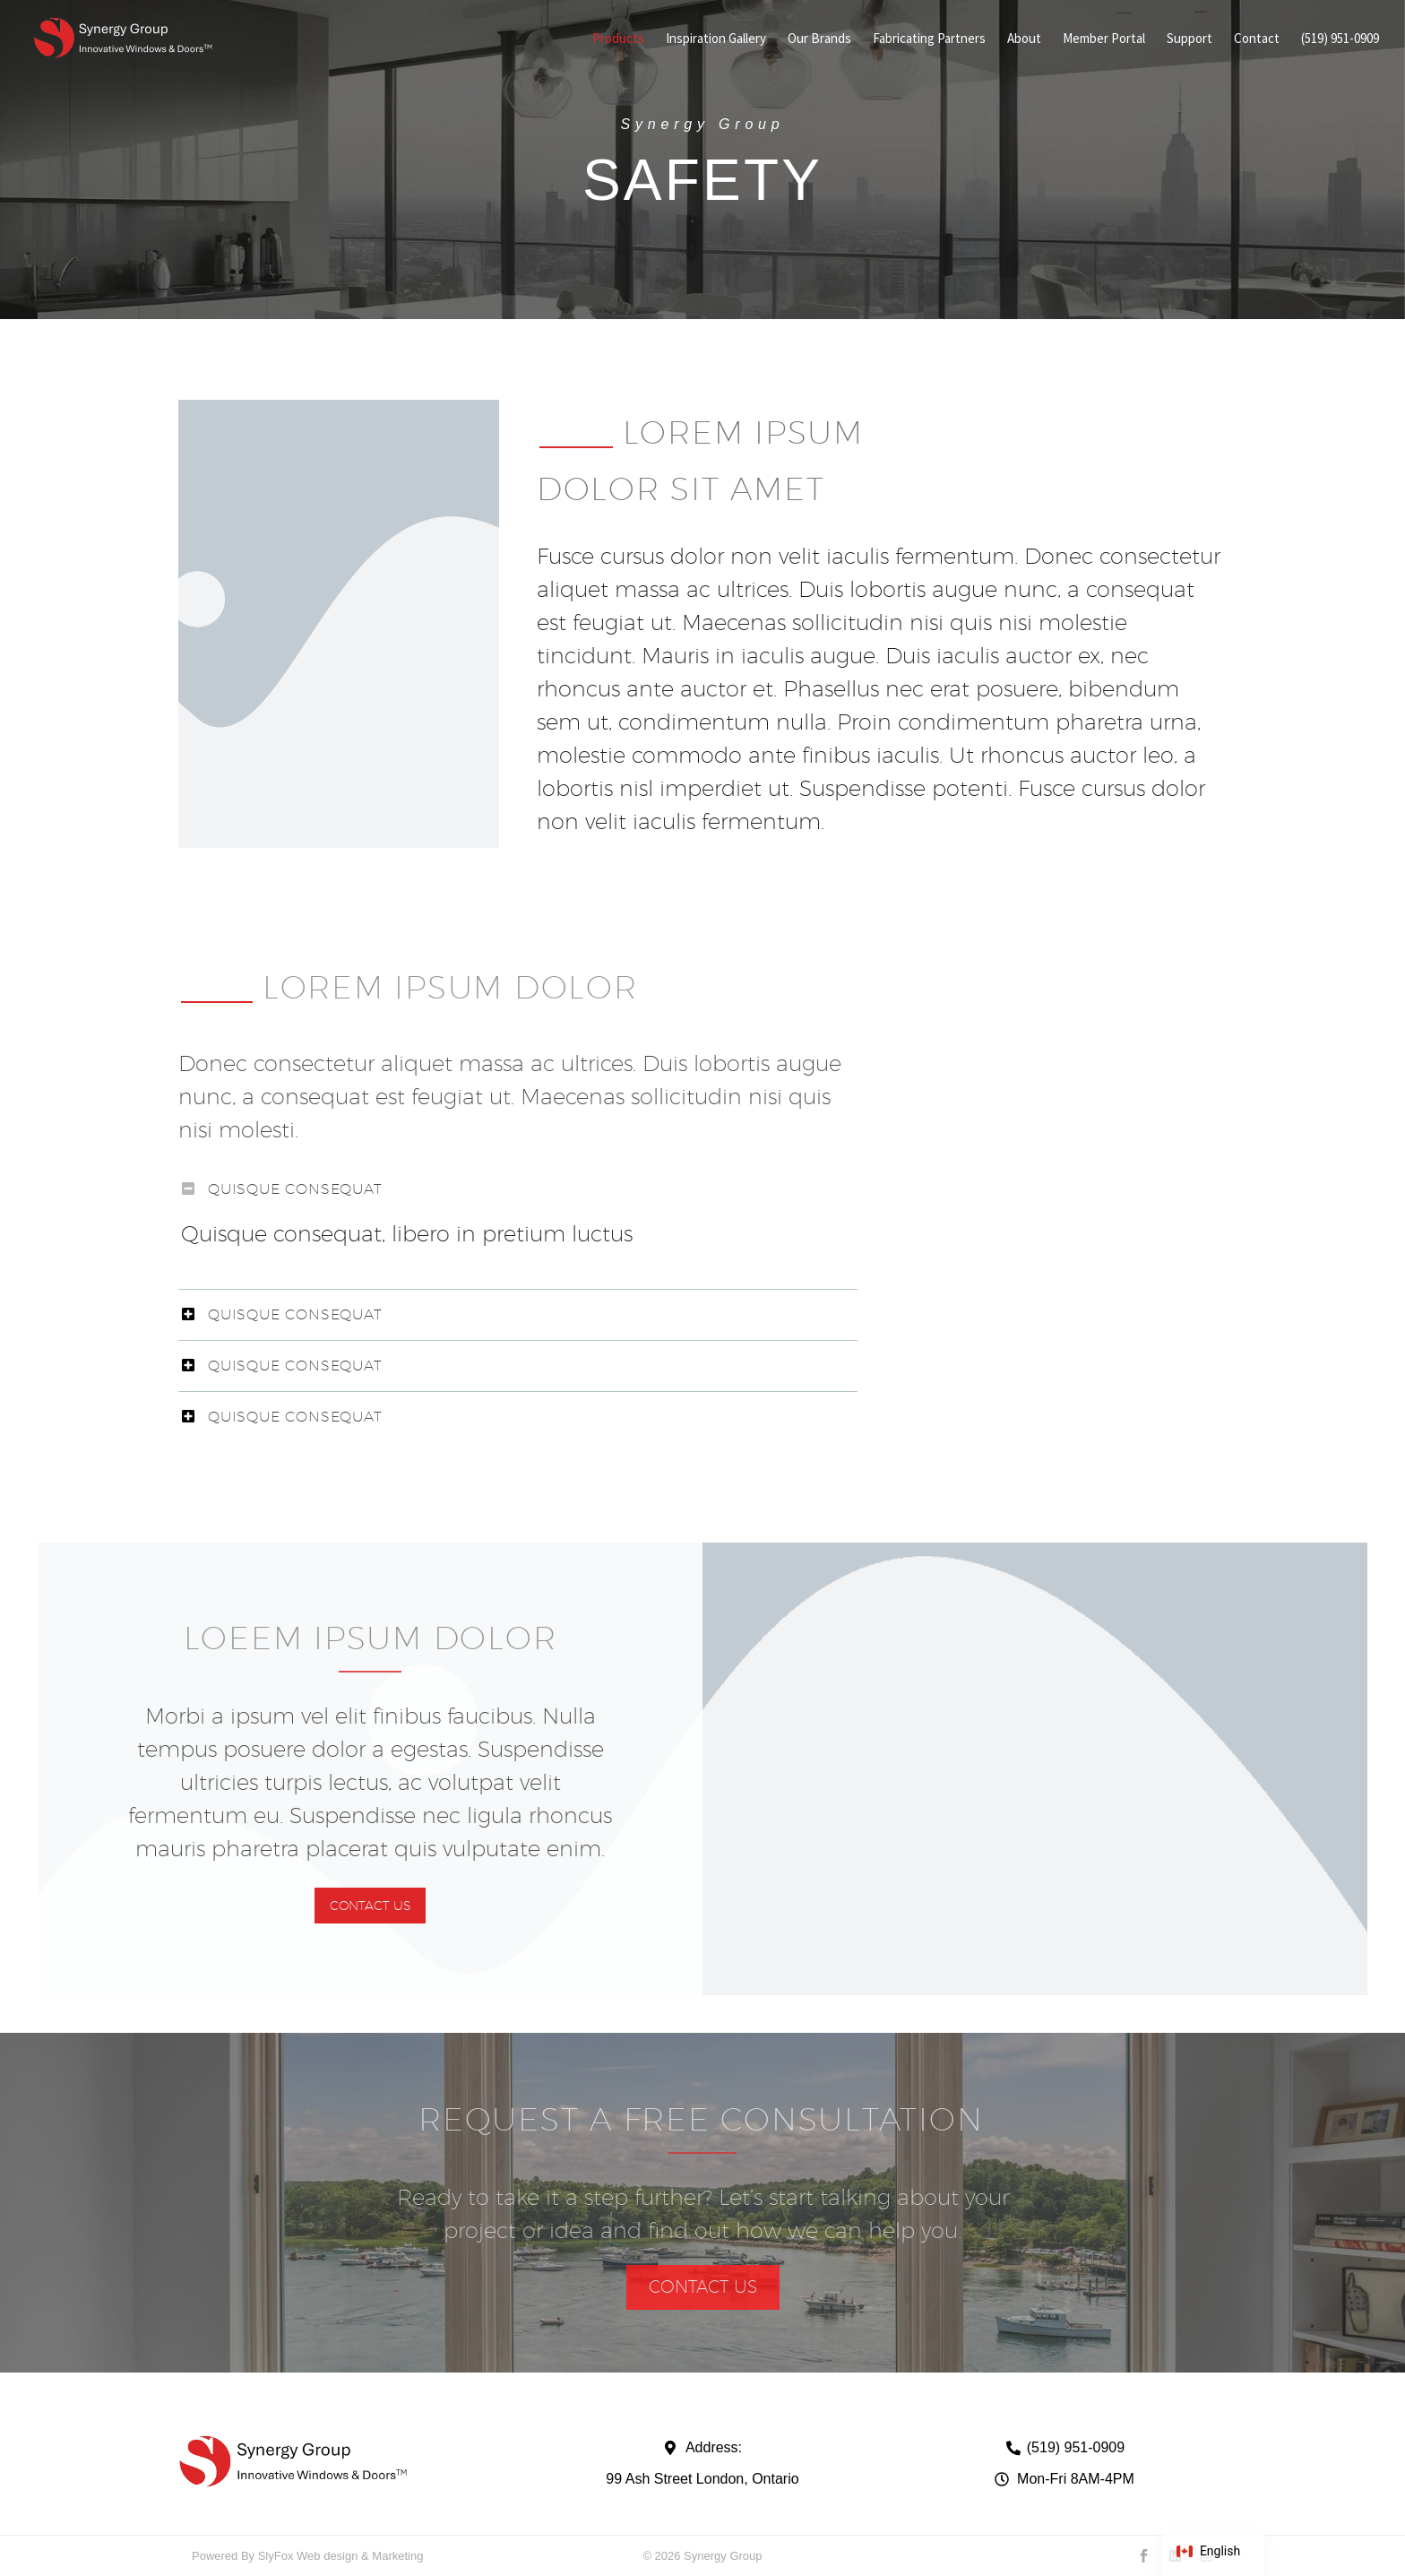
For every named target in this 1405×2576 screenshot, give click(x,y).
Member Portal (1104, 38)
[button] (370, 1905)
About (1024, 38)
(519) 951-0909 (1340, 38)
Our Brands (819, 38)
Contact (1257, 38)
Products (618, 38)
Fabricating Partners (929, 38)
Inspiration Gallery (716, 38)
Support (1189, 38)
